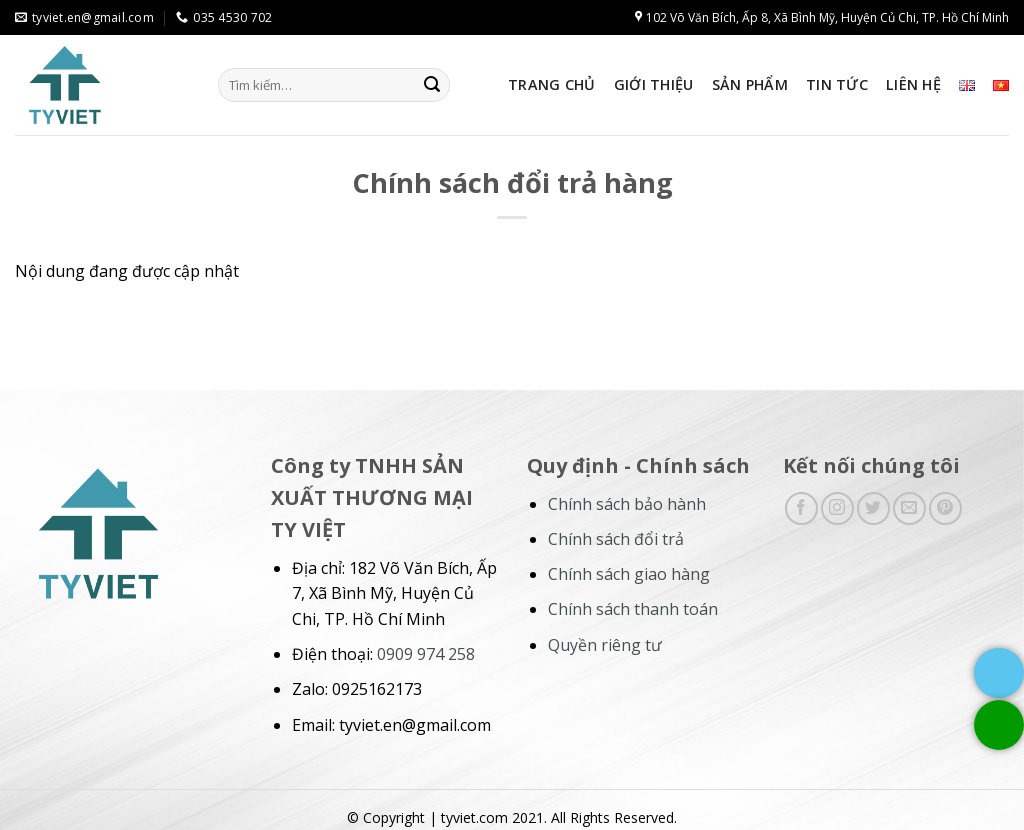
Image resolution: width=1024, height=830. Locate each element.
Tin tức (837, 84)
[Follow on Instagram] (837, 508)
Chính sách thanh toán (633, 609)
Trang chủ (552, 84)
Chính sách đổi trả (616, 539)
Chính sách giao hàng (629, 574)
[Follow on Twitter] (873, 508)
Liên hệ (913, 84)
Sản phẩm (750, 84)
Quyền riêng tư (605, 645)
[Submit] (432, 85)
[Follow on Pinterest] (945, 508)
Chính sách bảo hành (627, 504)
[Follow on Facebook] (801, 508)
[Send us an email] (909, 508)
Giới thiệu (654, 84)
